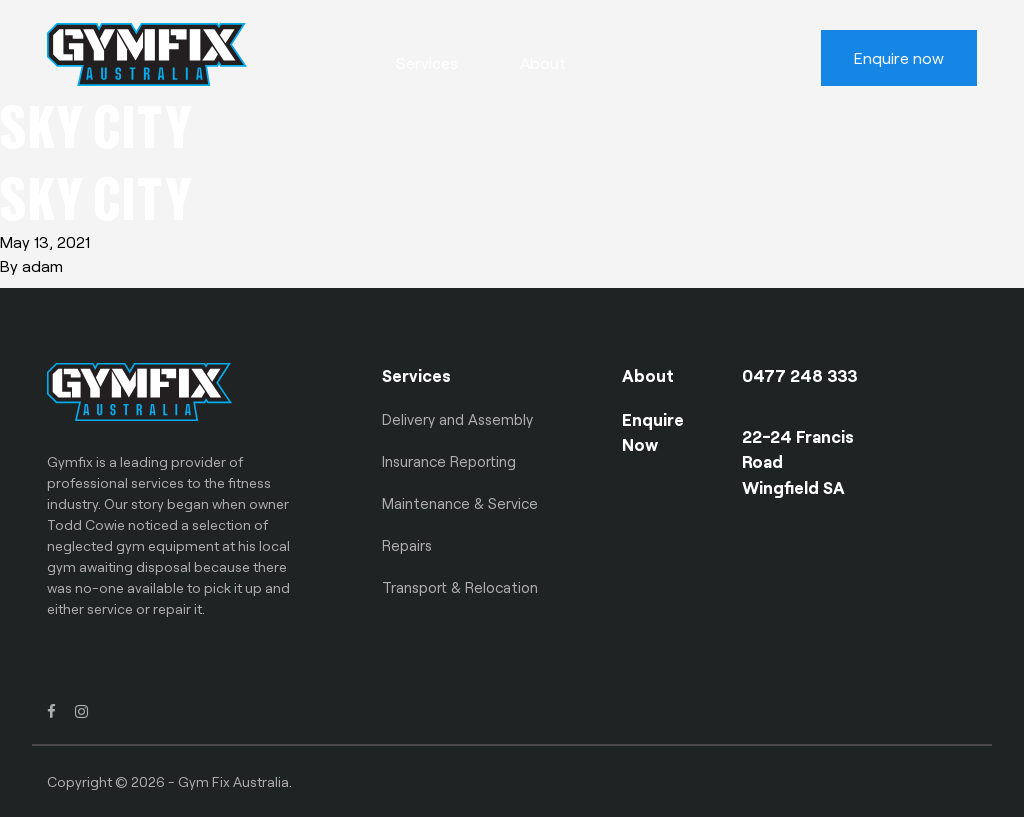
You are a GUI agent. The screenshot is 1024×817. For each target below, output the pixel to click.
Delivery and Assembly (457, 419)
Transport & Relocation (460, 587)
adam (42, 265)
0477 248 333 (800, 375)
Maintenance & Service (460, 503)
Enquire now (899, 57)
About (543, 62)
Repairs (407, 545)
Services (427, 62)
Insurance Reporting (449, 461)
